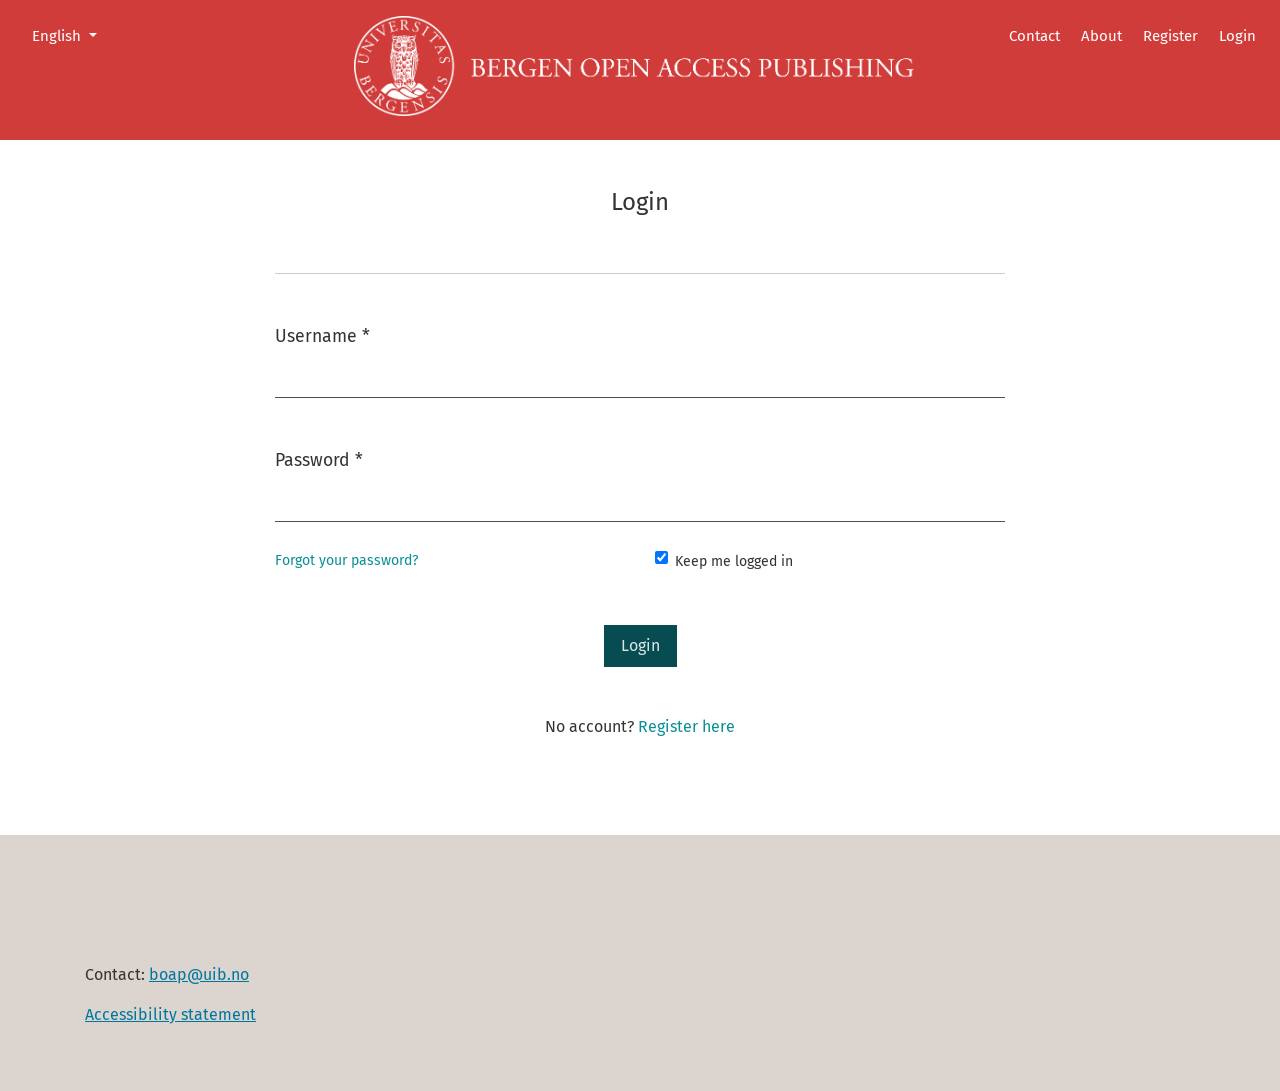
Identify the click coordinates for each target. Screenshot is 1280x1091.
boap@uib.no (199, 974)
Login (1237, 36)
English (72, 34)
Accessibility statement (170, 1014)
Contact (1034, 36)
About (1101, 36)
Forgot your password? (346, 560)
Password (319, 458)
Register (1170, 36)
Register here (686, 726)
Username (322, 334)
